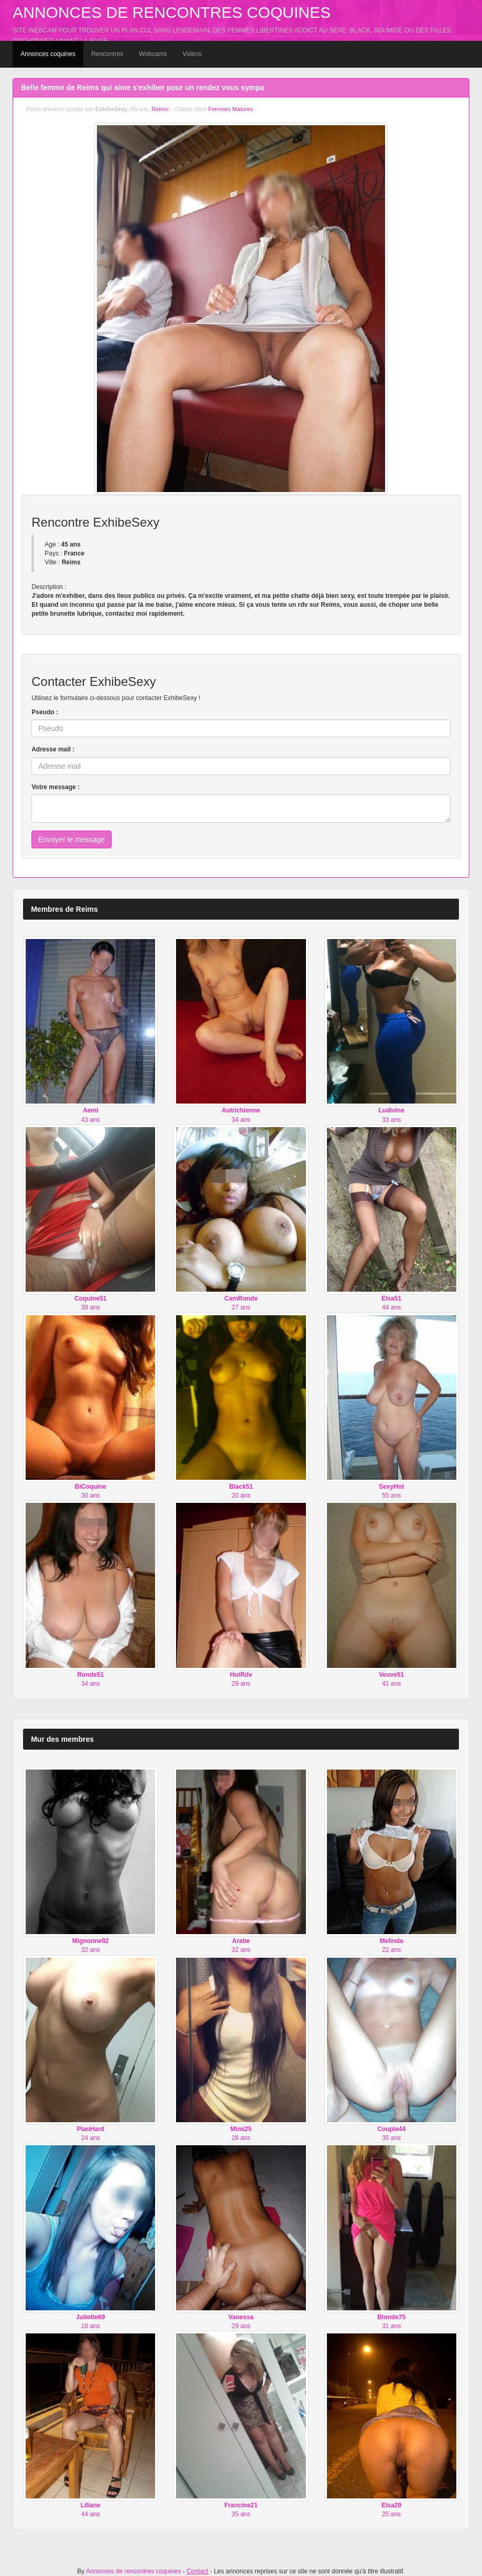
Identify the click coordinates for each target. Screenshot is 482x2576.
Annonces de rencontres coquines (172, 12)
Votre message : (55, 787)
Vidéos (191, 54)
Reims (159, 109)
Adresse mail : (52, 749)
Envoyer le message (71, 839)
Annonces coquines (47, 54)
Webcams (153, 54)
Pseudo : (44, 712)
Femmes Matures (231, 109)
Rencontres (107, 54)
